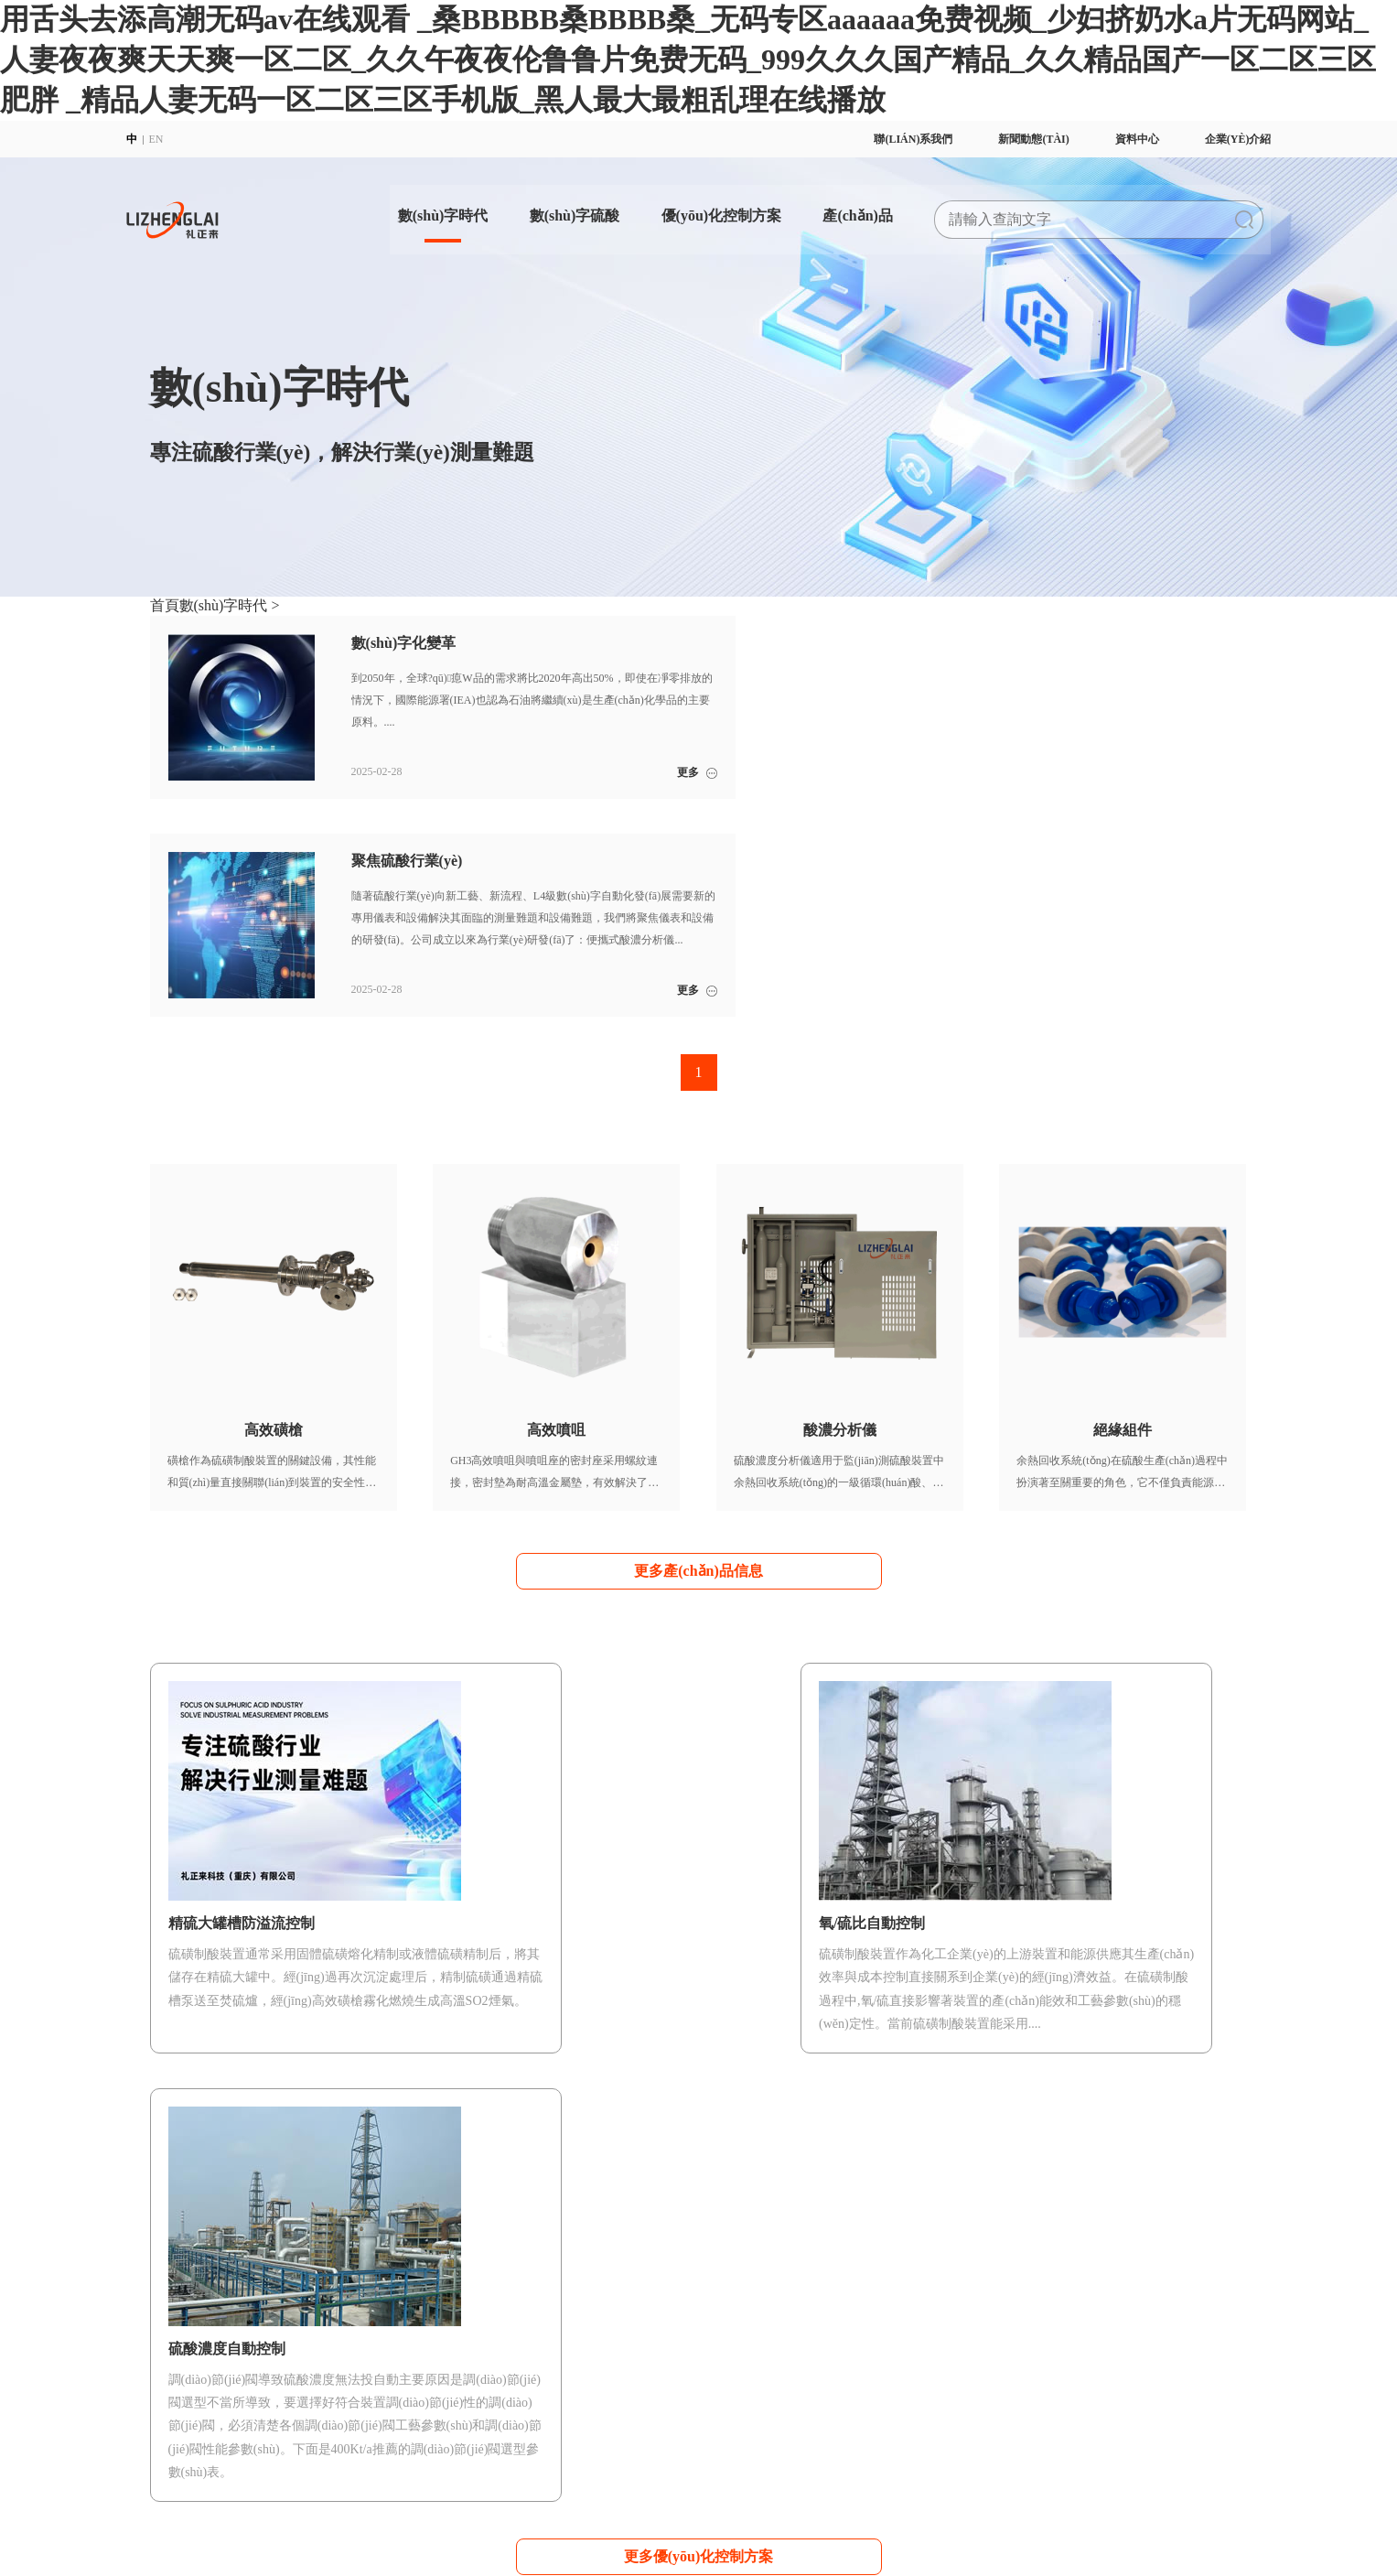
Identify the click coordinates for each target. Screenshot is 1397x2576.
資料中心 (1113, 139)
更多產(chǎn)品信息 (698, 1348)
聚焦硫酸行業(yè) (329, 2307)
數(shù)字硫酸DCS (471, 2307)
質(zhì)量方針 (182, 2350)
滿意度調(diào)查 (910, 2307)
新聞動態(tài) (1009, 139)
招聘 (161, 2394)
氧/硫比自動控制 (606, 2329)
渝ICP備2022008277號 (463, 2444)
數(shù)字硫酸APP (470, 2285)
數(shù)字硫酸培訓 (914, 2285)
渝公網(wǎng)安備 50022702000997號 (808, 2444)
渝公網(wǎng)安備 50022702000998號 (618, 2444)
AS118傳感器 (755, 2396)
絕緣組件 (746, 2352)
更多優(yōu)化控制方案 (699, 1931)
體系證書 (172, 2372)
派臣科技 (381, 2464)
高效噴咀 (746, 2308)
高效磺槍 (746, 2286)
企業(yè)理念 (180, 2307)
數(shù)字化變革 (327, 2285)
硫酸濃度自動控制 (610, 2307)
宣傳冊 (1025, 2285)
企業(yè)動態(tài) (1196, 2285)
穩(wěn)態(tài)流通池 (773, 2374)
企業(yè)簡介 (180, 2285)
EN (180, 139)
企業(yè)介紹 (1214, 139)
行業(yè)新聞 (1187, 2307)
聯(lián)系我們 (889, 139)
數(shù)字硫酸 (545, 207)
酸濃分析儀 (751, 2330)
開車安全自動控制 (610, 2285)
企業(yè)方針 (180, 2329)
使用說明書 (1036, 2307)
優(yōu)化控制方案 (696, 207)
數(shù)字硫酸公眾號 (1059, 2329)
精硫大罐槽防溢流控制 (621, 2350)
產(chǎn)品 (837, 207)
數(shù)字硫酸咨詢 (471, 2329)
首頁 (164, 605)
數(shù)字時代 (409, 207)
